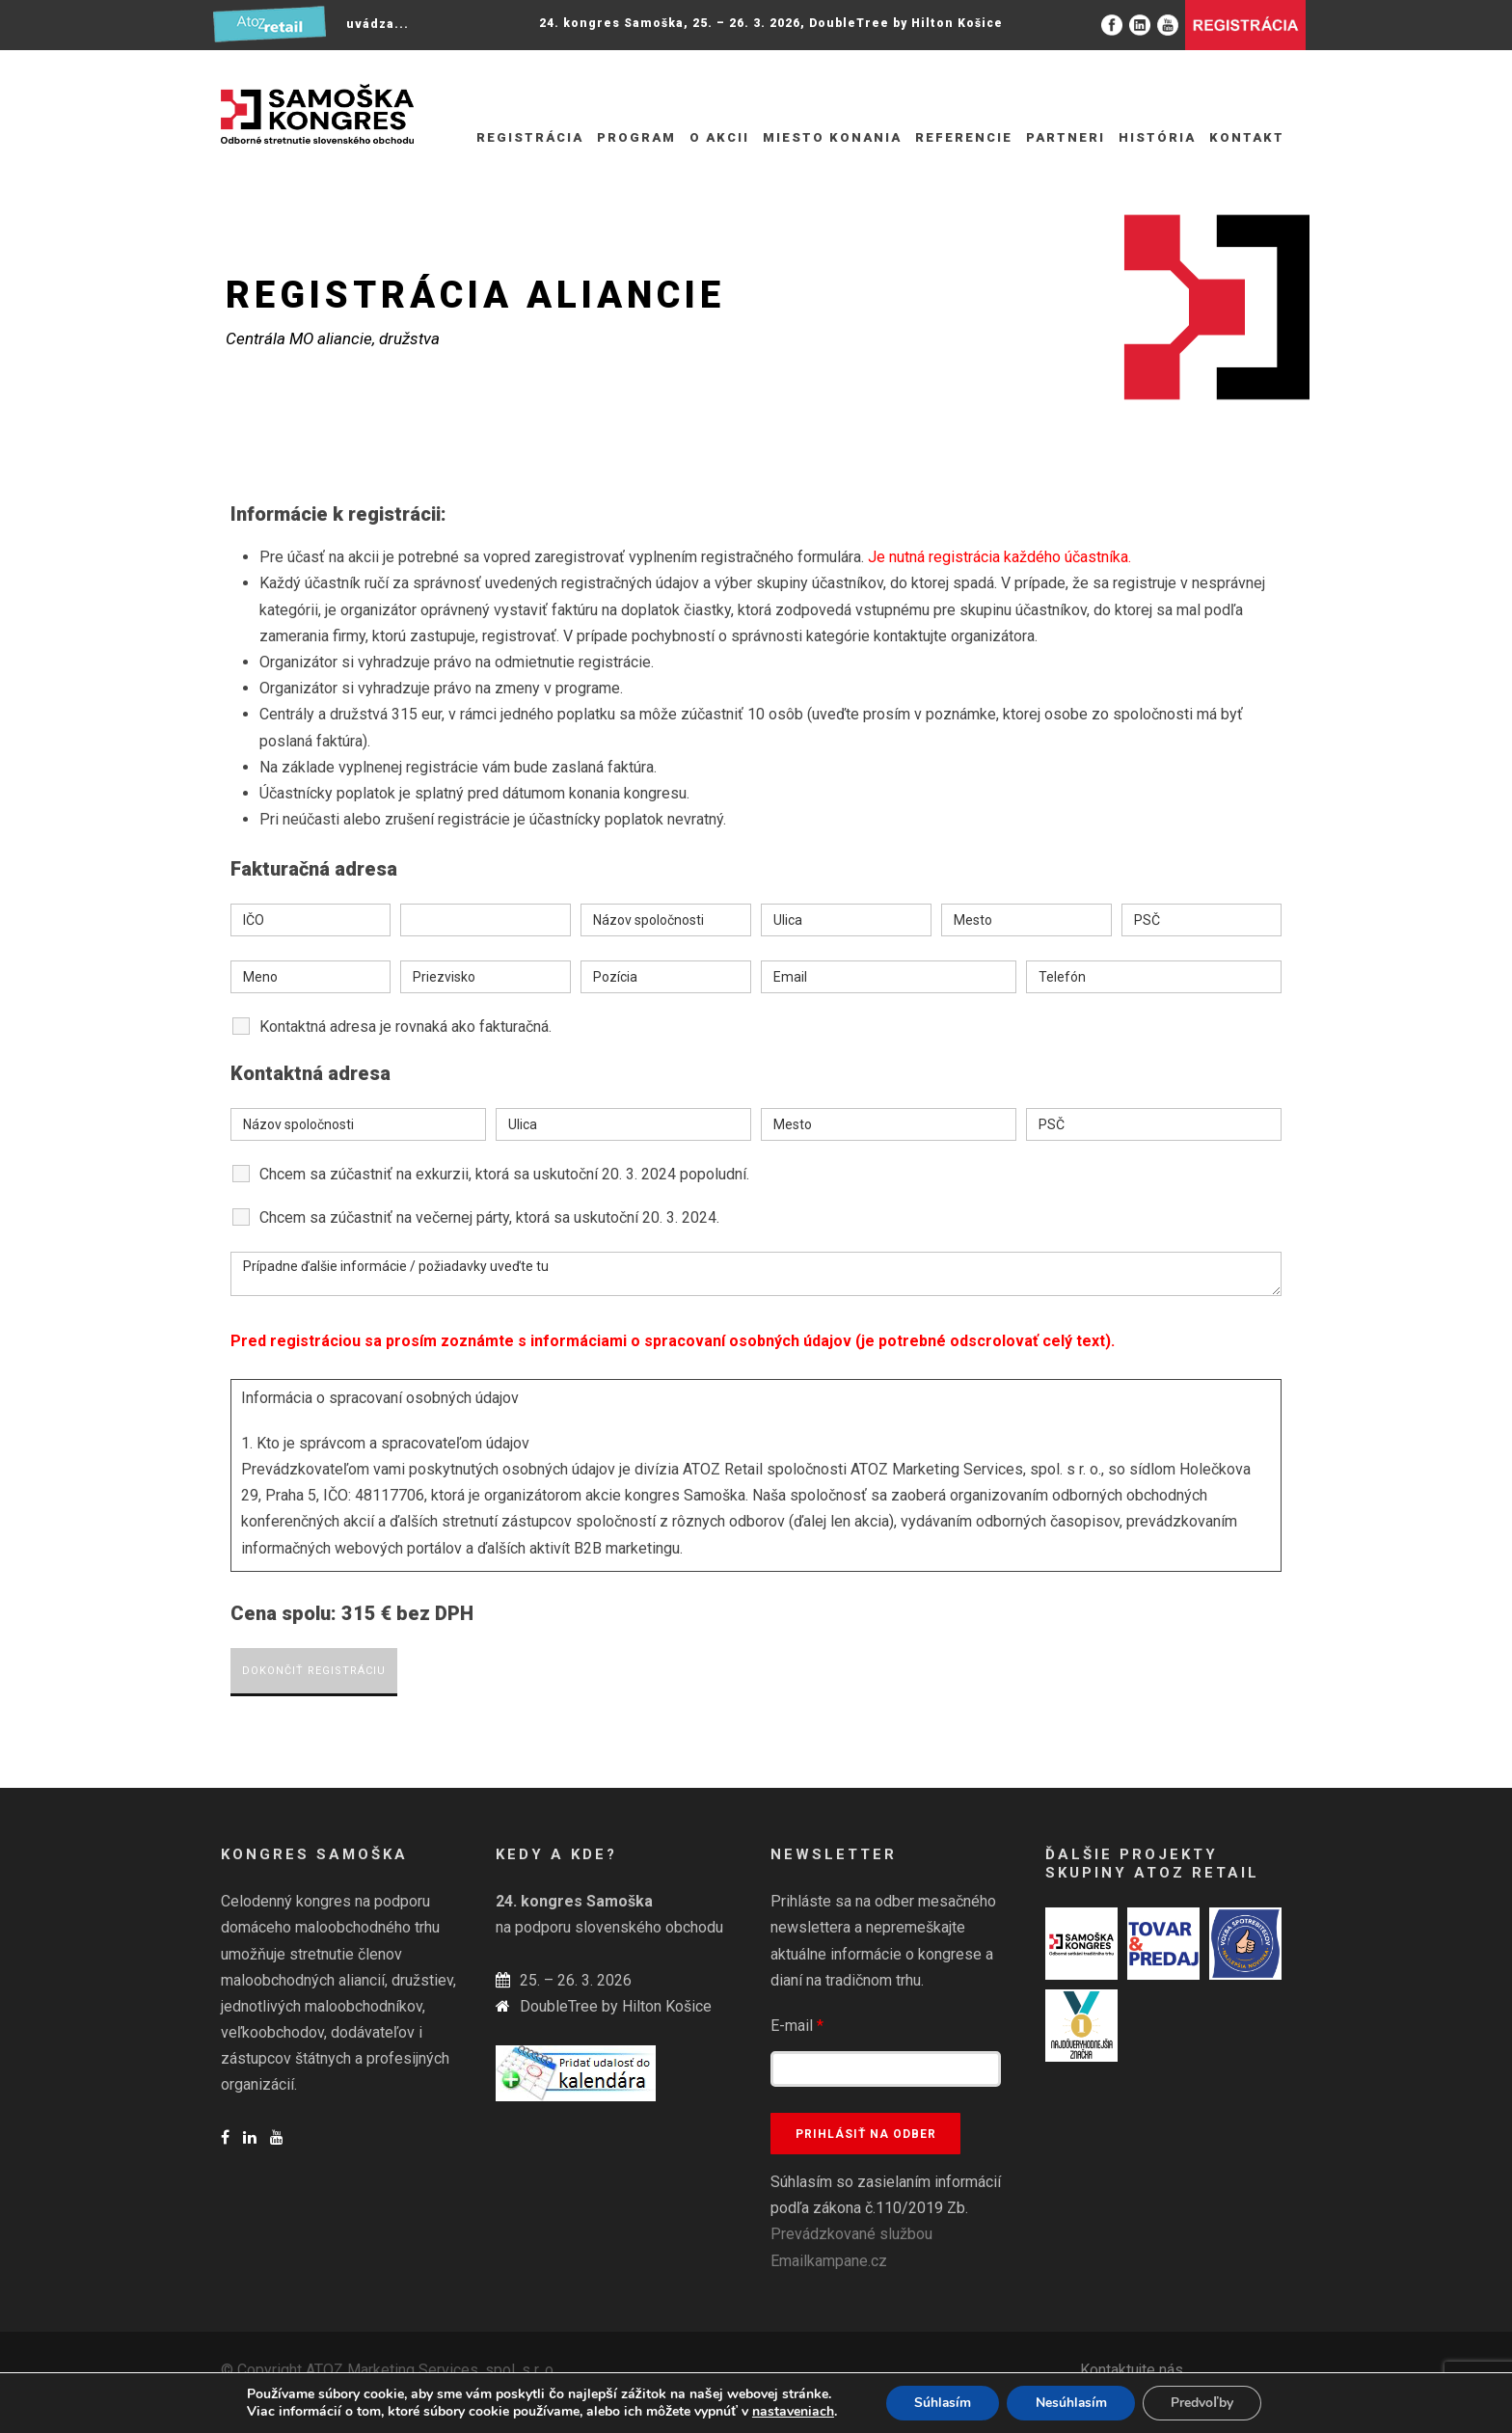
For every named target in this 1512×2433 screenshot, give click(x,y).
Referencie (963, 137)
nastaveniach (790, 2411)
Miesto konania (832, 137)
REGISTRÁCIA (529, 137)
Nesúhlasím (1072, 2402)
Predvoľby (1204, 2402)
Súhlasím (941, 2402)
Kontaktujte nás (1131, 2370)
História (1157, 137)
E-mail (797, 2025)
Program (636, 137)
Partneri (1065, 137)
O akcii (719, 137)
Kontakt (1246, 137)
